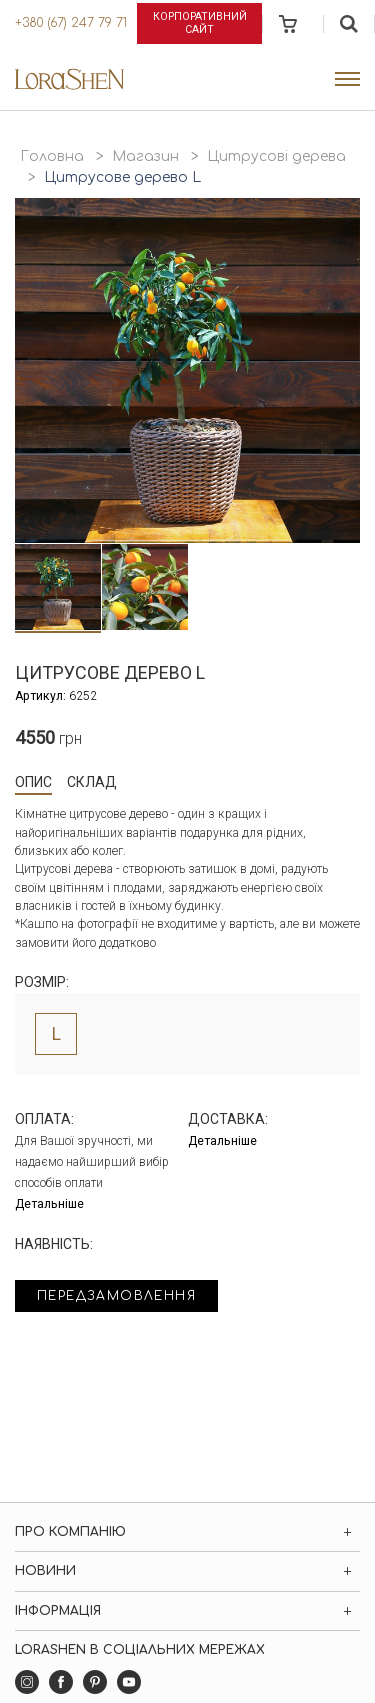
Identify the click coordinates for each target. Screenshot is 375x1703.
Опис (33, 782)
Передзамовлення (116, 1296)
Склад (92, 782)
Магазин (145, 156)
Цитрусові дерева (276, 156)
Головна (52, 156)
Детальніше (49, 1204)
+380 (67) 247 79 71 (71, 23)
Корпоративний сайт (200, 23)
